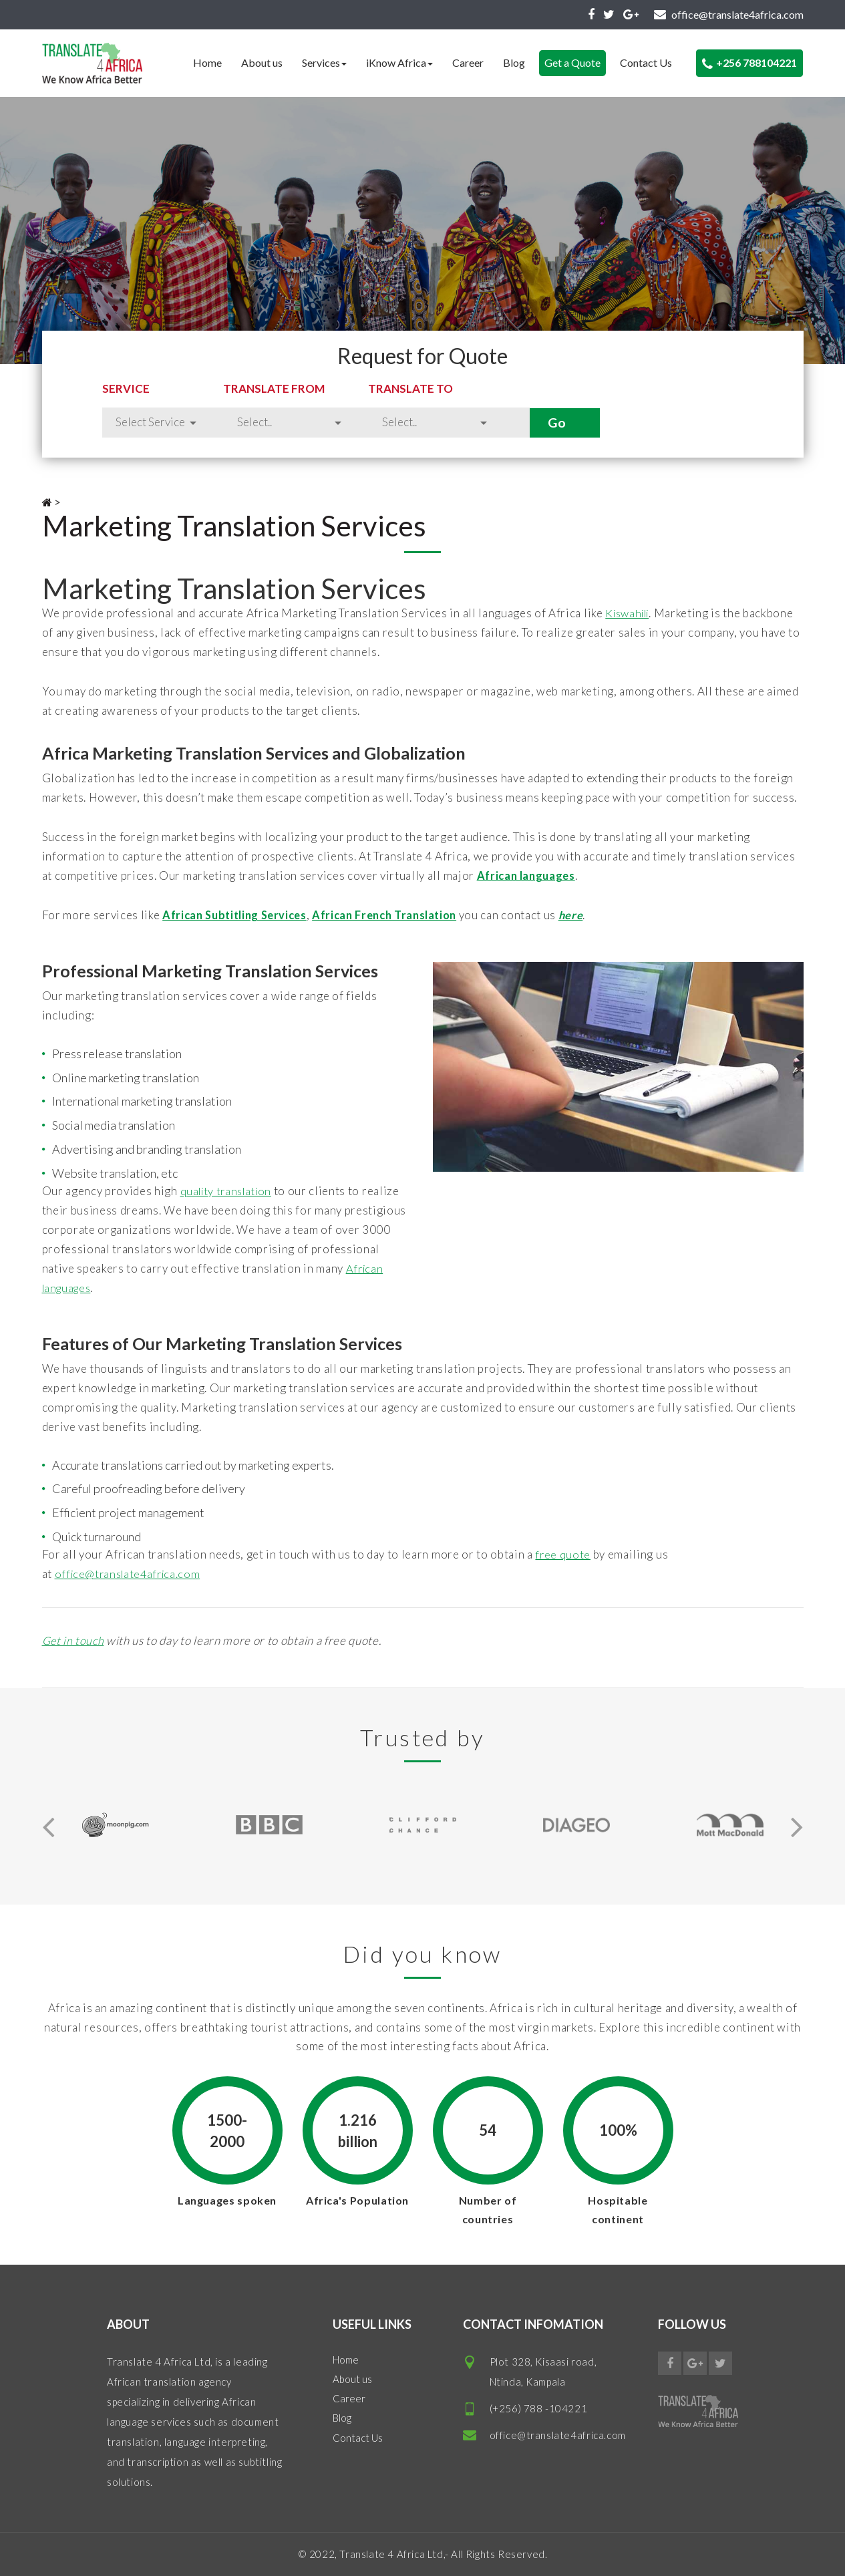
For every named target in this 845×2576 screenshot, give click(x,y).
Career (468, 62)
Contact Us (646, 62)
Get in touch (74, 1640)
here (588, 915)
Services (324, 62)
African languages (528, 875)
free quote (563, 1554)
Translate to (509, 388)
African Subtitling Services (238, 915)
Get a (572, 62)
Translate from (335, 388)
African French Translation (397, 915)
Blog (514, 62)
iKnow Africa (399, 62)
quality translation (229, 1191)
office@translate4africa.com (131, 1574)
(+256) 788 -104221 (539, 2408)
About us (262, 62)
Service (126, 388)
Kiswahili (630, 613)
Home (207, 62)
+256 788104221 (749, 63)
